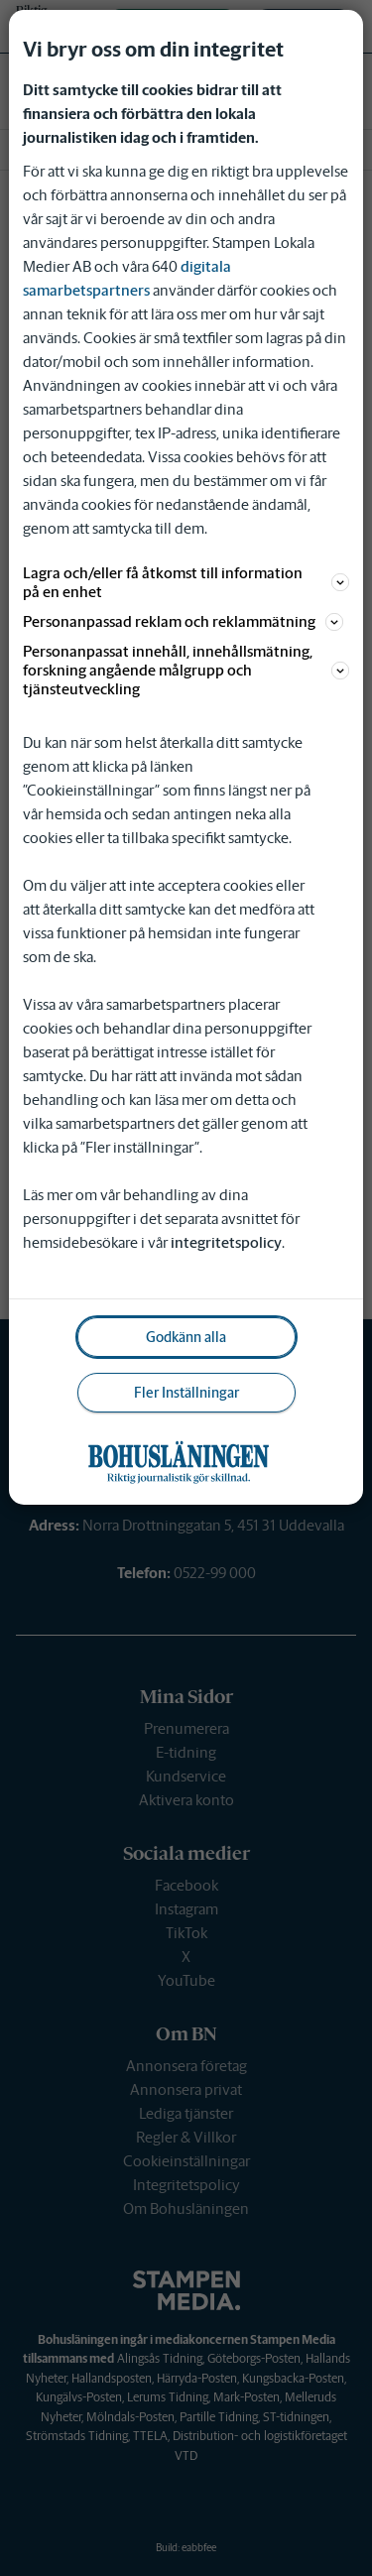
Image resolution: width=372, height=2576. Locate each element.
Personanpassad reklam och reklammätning (183, 621)
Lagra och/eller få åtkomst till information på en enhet (185, 582)
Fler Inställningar (186, 1393)
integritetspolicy (226, 1242)
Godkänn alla (186, 1337)
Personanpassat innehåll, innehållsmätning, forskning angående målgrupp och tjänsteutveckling (185, 670)
